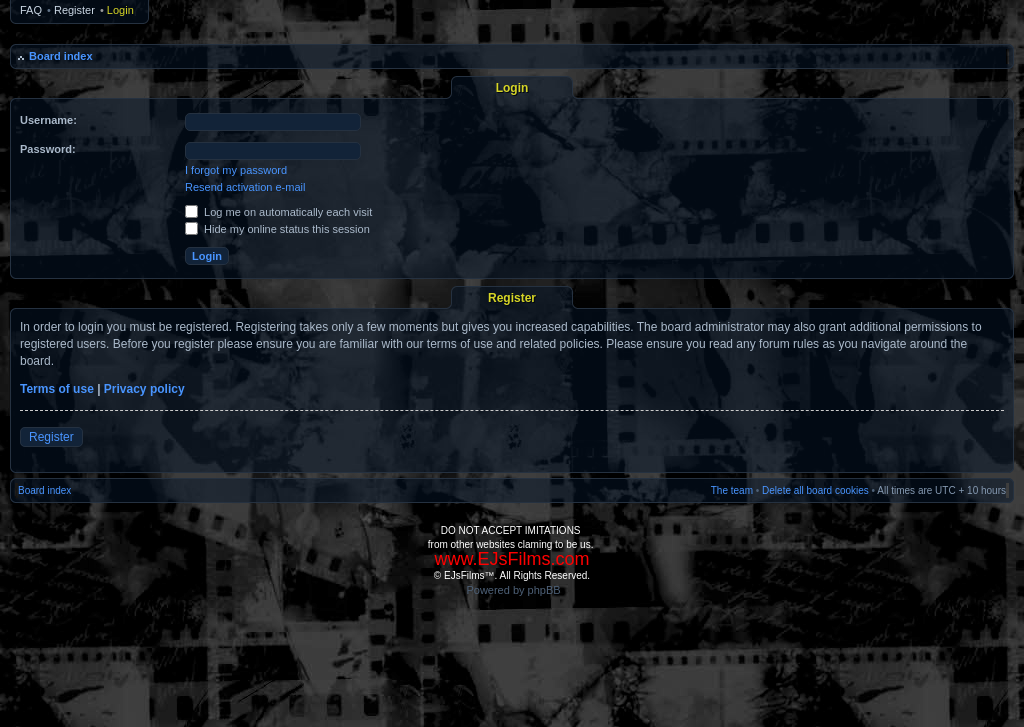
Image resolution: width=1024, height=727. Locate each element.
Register (74, 10)
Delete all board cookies (815, 490)
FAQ (31, 10)
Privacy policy (144, 389)
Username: (48, 120)
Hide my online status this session (277, 229)
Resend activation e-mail (245, 187)
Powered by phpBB (513, 590)
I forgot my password (236, 170)
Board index (61, 56)
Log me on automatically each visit (278, 212)
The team (732, 490)
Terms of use (57, 389)
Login (120, 10)
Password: (48, 149)
